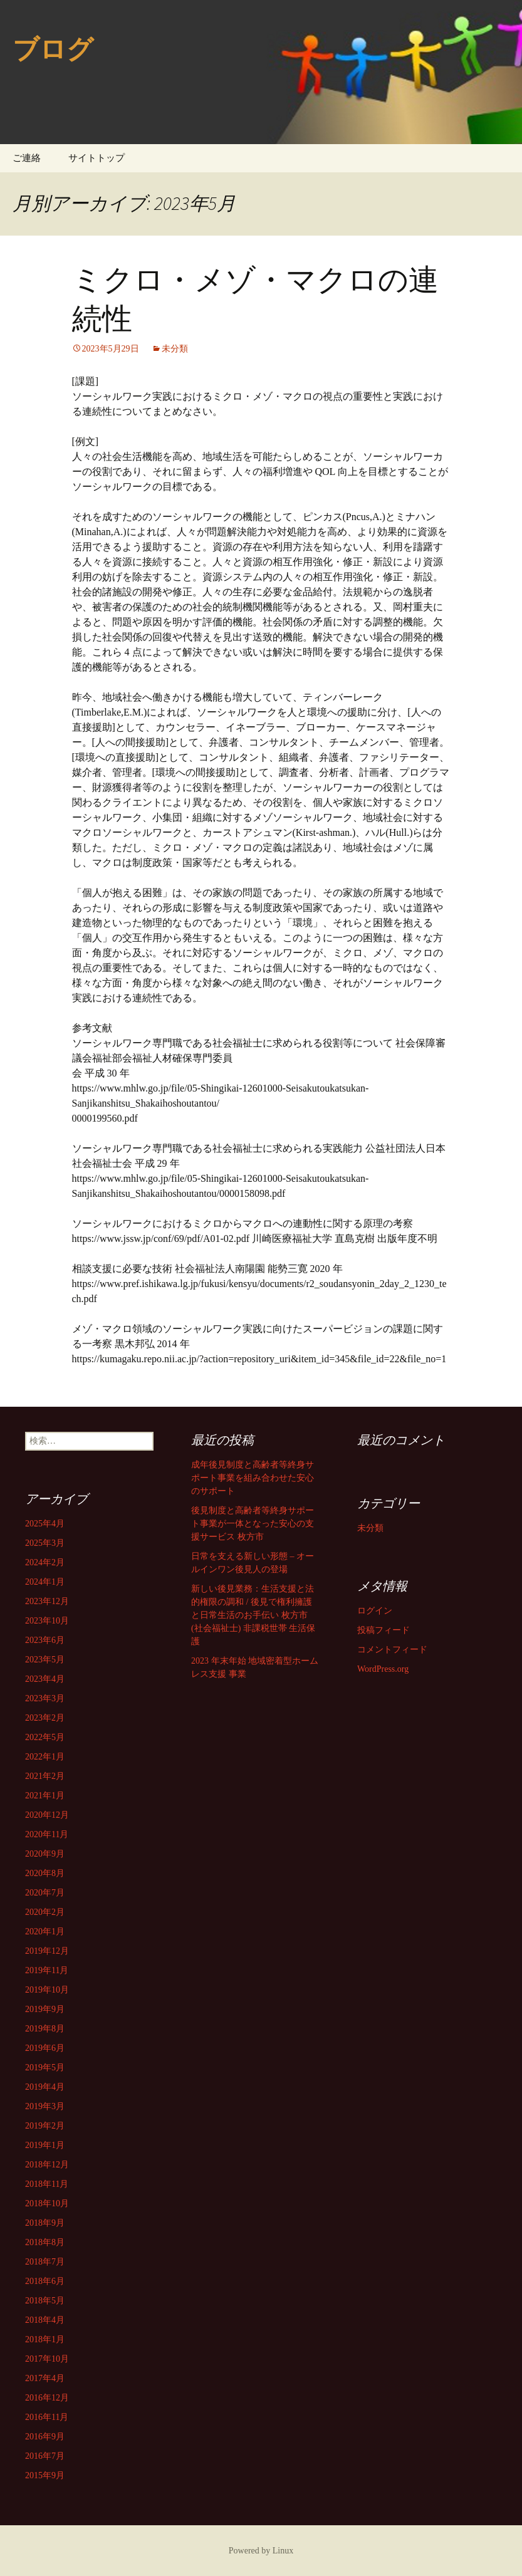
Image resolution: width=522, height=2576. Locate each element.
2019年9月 (45, 2009)
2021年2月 (45, 1776)
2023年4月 (45, 1679)
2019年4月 (45, 2087)
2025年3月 (45, 1543)
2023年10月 (47, 1620)
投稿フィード (383, 1630)
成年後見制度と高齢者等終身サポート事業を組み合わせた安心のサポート (252, 1478)
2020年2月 (45, 1912)
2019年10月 (47, 1990)
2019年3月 (45, 2106)
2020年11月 (46, 1834)
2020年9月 (45, 1854)
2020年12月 (47, 1815)
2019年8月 (45, 2028)
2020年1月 (45, 1931)
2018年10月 (47, 2203)
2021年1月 (45, 1795)
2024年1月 (45, 1582)
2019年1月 (45, 2145)
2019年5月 (45, 2067)
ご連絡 (27, 158)
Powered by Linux (261, 2550)
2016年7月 (45, 2456)
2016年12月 (47, 2397)
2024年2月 (45, 1562)
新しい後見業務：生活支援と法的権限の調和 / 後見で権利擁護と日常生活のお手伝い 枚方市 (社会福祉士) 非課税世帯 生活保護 (253, 1615)
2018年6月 (45, 2281)
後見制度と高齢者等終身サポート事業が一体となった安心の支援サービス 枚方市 (252, 1523)
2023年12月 (47, 1601)
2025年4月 (45, 1523)
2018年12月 (47, 2164)
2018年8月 (45, 2242)
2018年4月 (45, 2320)
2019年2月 (45, 2125)
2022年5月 (45, 1737)
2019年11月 (46, 1970)
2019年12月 (47, 1951)
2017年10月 (47, 2359)
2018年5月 (45, 2300)
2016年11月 (46, 2417)
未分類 (175, 348)
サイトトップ (96, 158)
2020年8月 (45, 1873)
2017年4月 (45, 2378)
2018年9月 (45, 2223)
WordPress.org (383, 1669)
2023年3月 (45, 1698)
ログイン (374, 1610)
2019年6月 (45, 2048)
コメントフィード (392, 1649)
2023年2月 (45, 1718)
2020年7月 (45, 1892)
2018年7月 (45, 2261)
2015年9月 (45, 2475)
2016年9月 (45, 2436)
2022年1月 (45, 1756)
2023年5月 (45, 1659)
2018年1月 (45, 2339)
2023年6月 (45, 1640)
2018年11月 (46, 2184)
